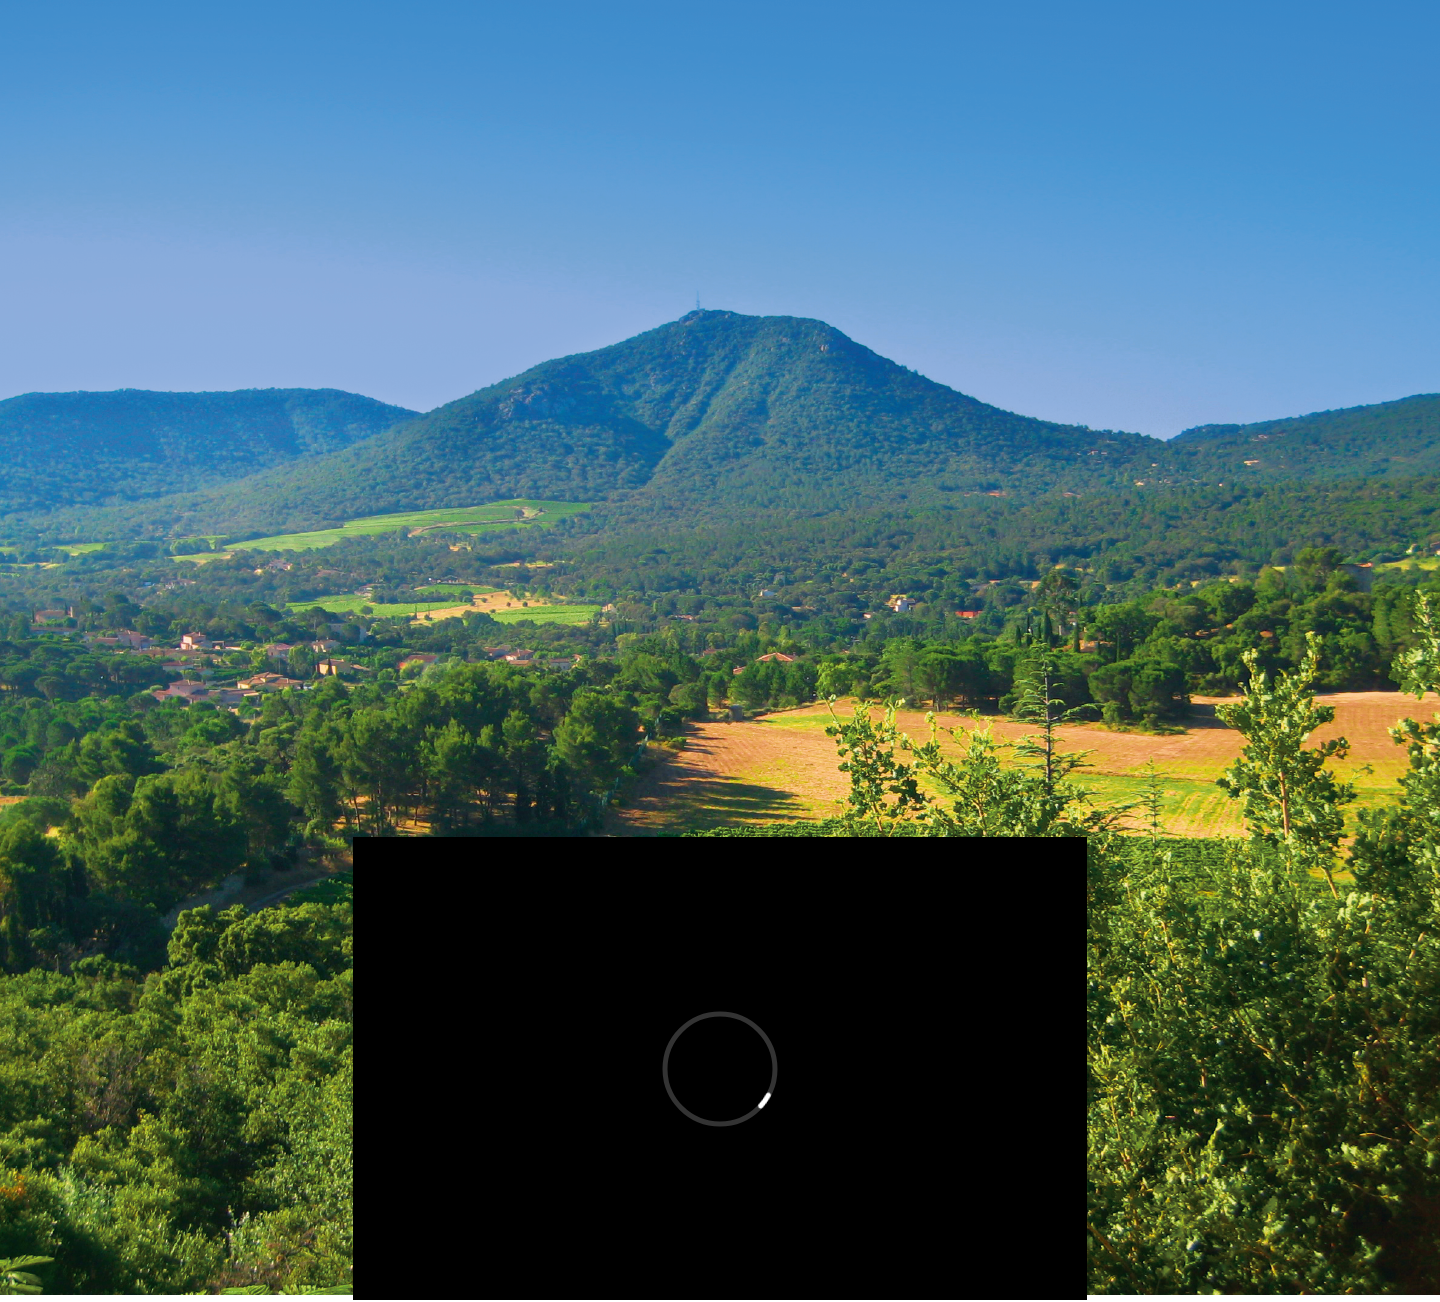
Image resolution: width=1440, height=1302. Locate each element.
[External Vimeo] (720, 1068)
